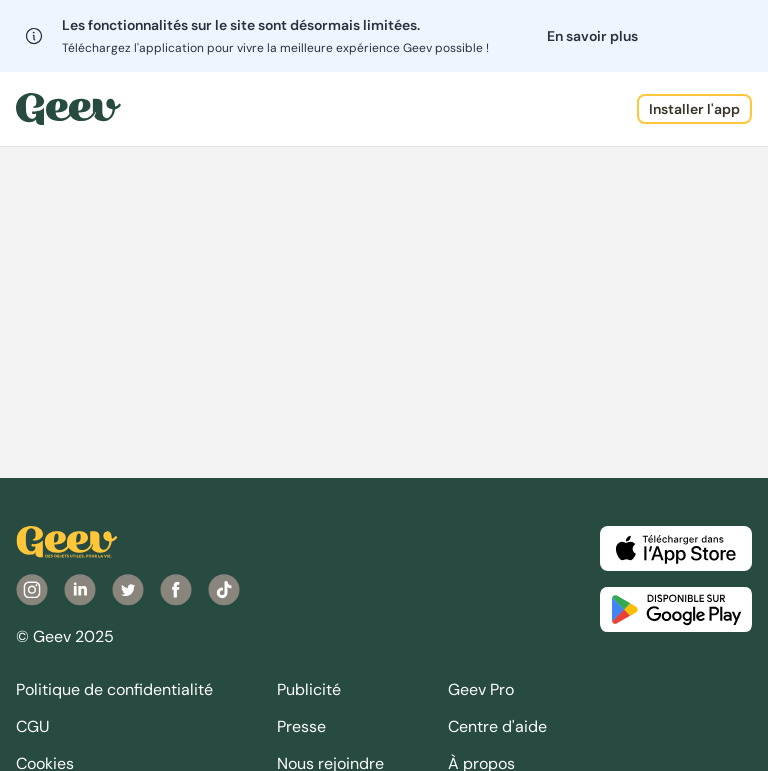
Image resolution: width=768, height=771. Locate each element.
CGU (33, 726)
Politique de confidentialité (114, 689)
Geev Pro (481, 689)
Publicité (309, 689)
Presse (301, 726)
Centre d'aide (497, 726)
